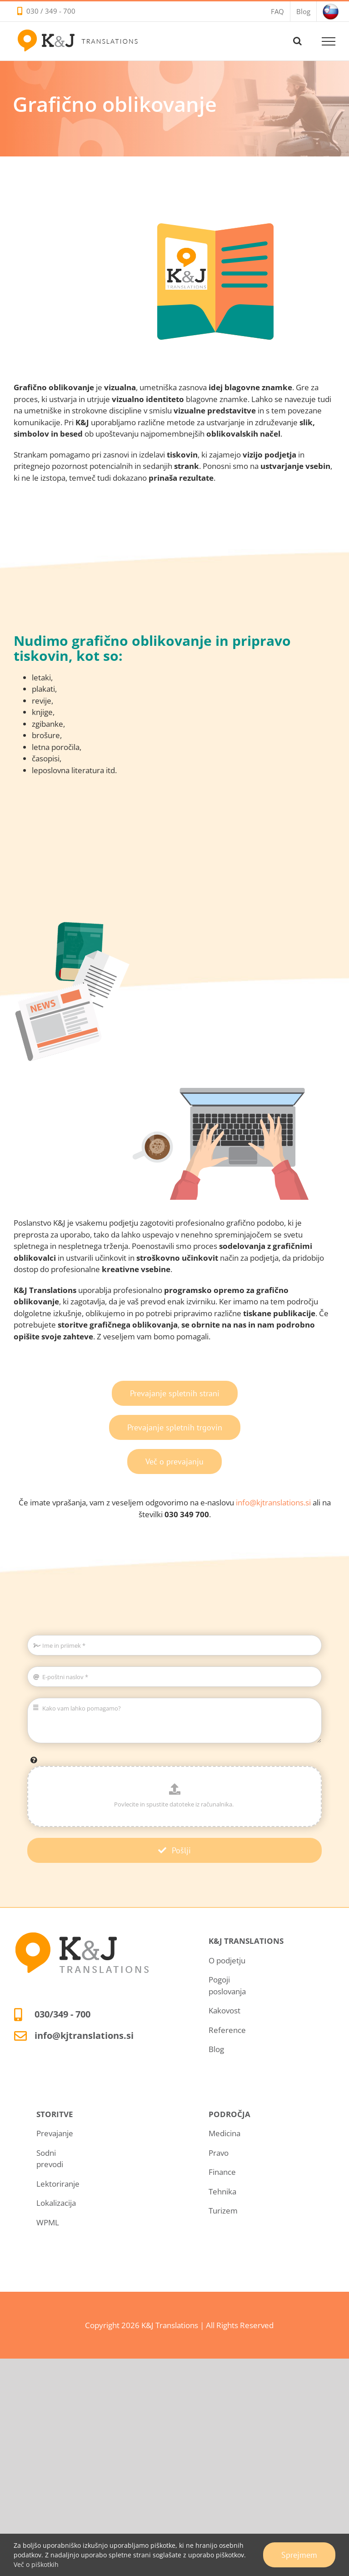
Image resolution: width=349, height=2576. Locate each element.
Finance (222, 2172)
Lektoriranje (58, 2184)
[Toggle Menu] (329, 41)
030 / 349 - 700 (50, 10)
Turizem (223, 2210)
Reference (227, 2030)
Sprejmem (299, 2555)
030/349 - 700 (62, 2014)
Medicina (224, 2133)
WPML (47, 2222)
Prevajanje (54, 2133)
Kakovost (224, 2010)
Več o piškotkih (36, 2564)
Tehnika (222, 2191)
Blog (216, 2049)
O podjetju (227, 1960)
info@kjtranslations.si (273, 1502)
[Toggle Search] (297, 40)
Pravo (219, 2153)
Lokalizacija (56, 2203)
